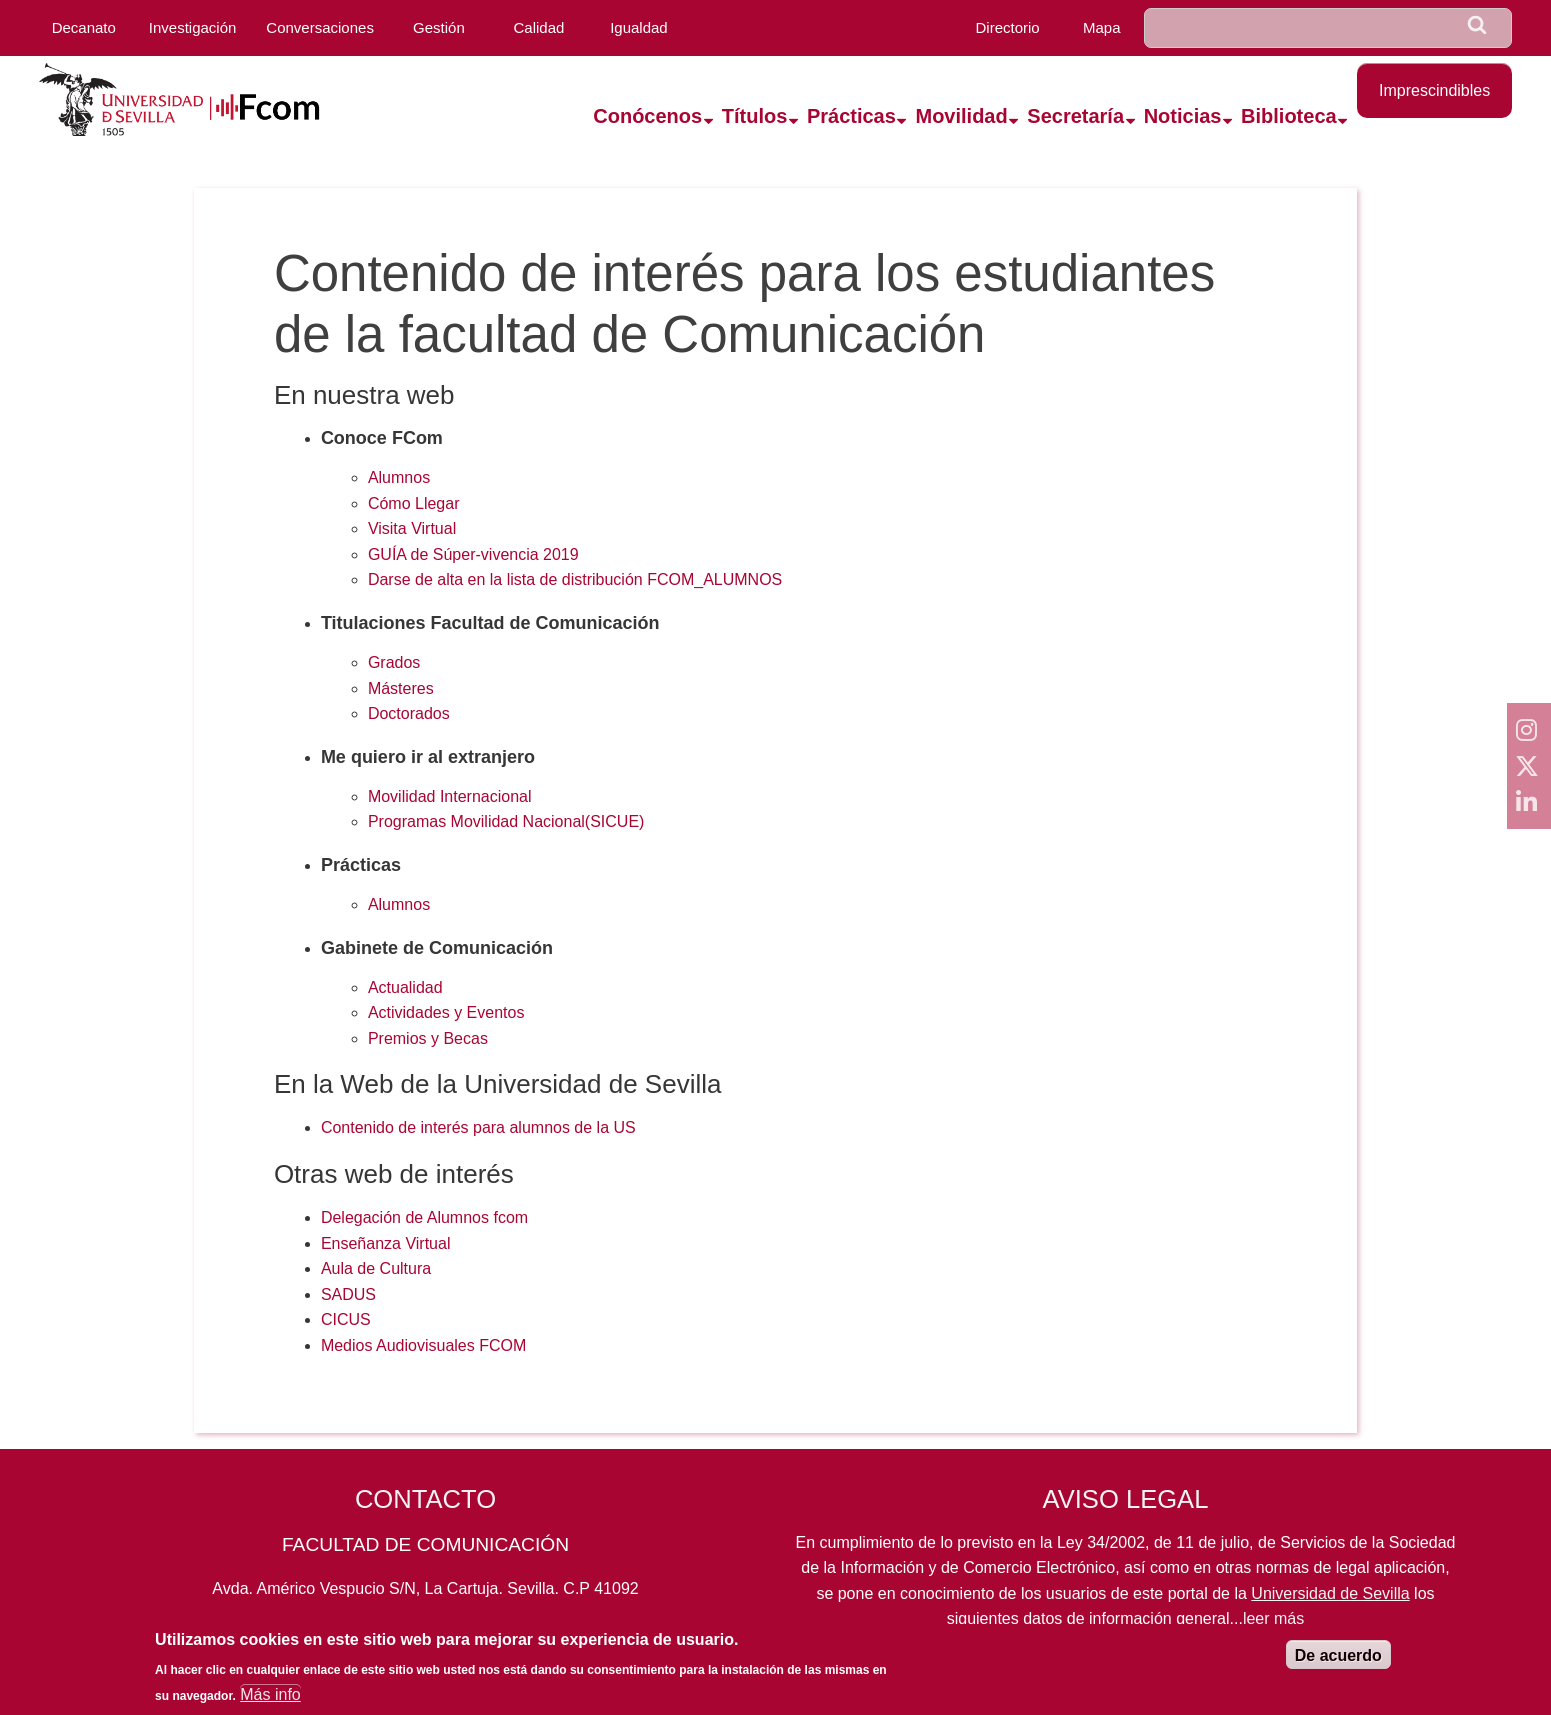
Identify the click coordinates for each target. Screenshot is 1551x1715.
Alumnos (399, 477)
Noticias (1183, 116)
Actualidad (405, 987)
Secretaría (1075, 116)
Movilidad (961, 116)
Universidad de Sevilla (1330, 1593)
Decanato (84, 27)
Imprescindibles (1434, 90)
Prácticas (851, 116)
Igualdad (639, 27)
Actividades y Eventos (446, 1012)
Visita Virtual (412, 528)
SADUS (348, 1294)
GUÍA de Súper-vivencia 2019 (473, 554)
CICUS (346, 1319)
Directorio (1007, 27)
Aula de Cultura (376, 1268)
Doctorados (409, 713)
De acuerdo (1338, 1664)
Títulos (755, 116)
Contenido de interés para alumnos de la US (478, 1127)
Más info (270, 1703)
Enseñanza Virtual (386, 1243)
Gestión (439, 27)
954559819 (425, 1631)
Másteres (401, 688)
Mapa (1102, 27)
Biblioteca (1289, 116)
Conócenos (647, 116)
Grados (394, 662)
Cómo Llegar (414, 503)
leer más (1273, 1618)
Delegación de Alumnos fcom (424, 1217)
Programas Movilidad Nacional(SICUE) (506, 821)
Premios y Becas (428, 1038)
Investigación (193, 27)
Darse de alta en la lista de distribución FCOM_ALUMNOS (575, 579)
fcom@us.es (577, 1631)
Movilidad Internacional (450, 796)
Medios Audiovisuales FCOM (423, 1345)
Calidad (538, 27)
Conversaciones (320, 27)
